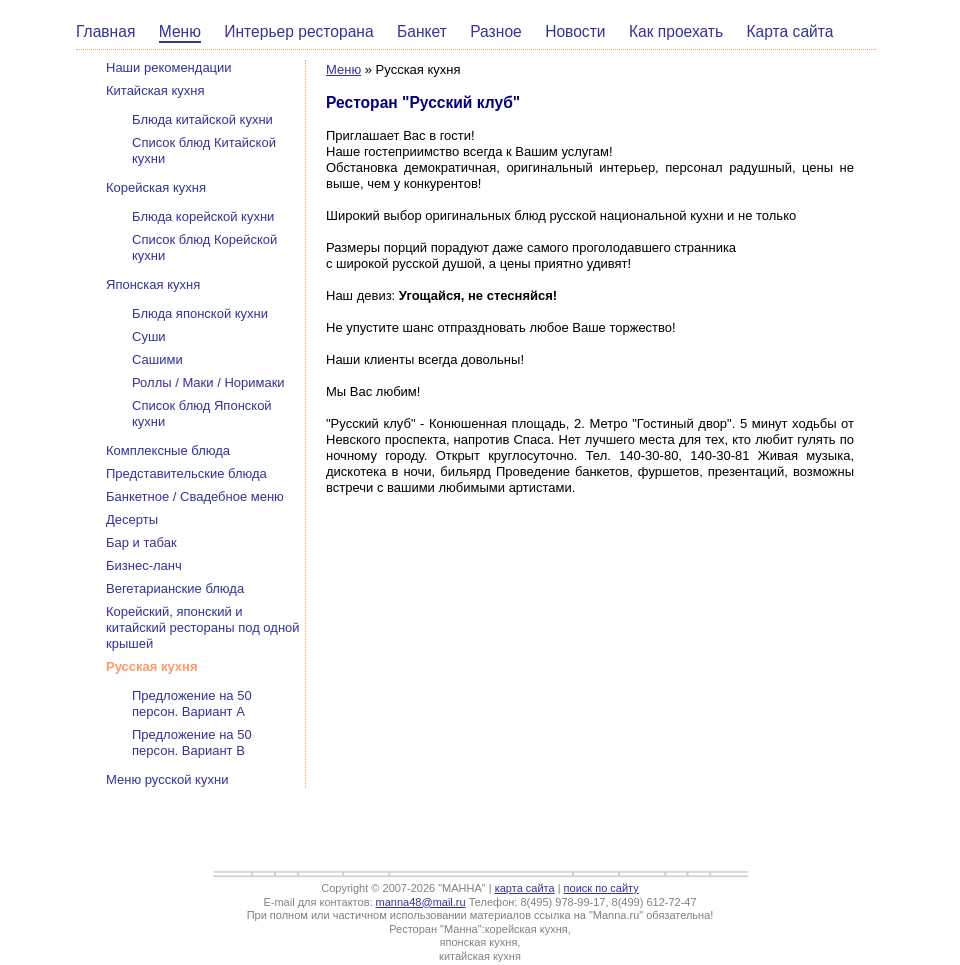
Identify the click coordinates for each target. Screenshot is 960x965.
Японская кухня (153, 284)
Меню (180, 31)
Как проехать (676, 31)
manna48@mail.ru (421, 902)
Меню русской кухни (167, 779)
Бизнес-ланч (144, 565)
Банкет (422, 31)
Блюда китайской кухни (202, 119)
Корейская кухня (156, 187)
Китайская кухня (155, 90)
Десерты (132, 519)
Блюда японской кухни (200, 313)
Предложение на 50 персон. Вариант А (192, 703)
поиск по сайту (601, 888)
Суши (149, 336)
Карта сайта (790, 31)
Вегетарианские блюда (175, 588)
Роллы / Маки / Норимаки (208, 382)
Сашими (157, 359)
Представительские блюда (186, 473)
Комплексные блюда (168, 450)
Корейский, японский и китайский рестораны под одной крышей (203, 627)
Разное (496, 31)
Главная (105, 31)
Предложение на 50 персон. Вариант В (192, 742)
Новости (575, 31)
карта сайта (525, 888)
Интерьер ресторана (298, 31)
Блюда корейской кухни (203, 216)
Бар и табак (141, 542)
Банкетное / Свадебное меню (195, 496)
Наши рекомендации (169, 67)
